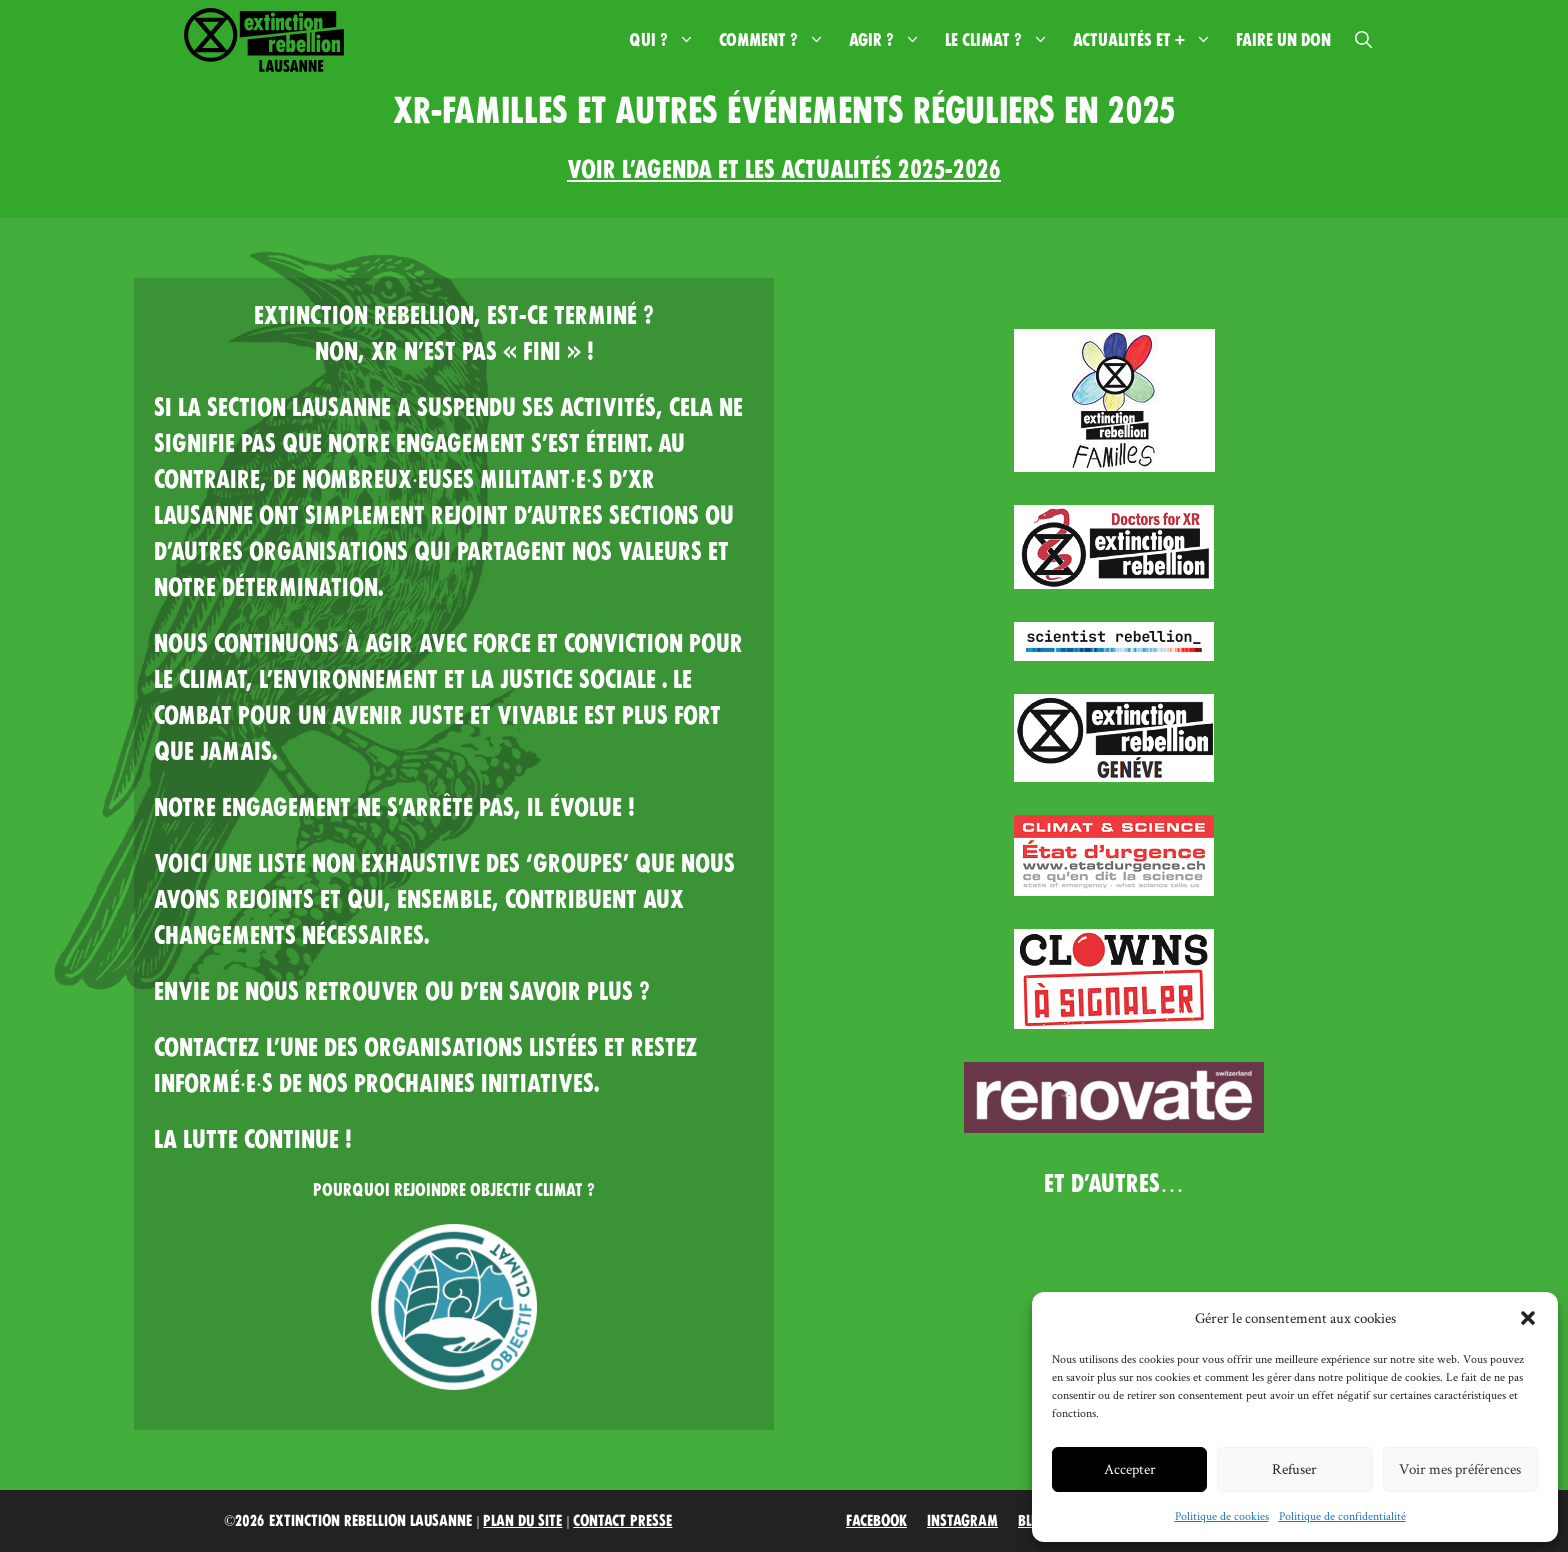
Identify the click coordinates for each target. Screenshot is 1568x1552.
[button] (1528, 1318)
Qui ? (668, 40)
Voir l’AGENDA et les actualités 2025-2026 (784, 169)
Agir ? (891, 40)
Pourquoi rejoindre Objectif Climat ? (454, 1190)
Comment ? (778, 40)
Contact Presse (622, 1521)
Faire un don (1283, 40)
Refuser (1294, 1468)
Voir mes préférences (1460, 1468)
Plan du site (522, 1521)
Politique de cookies (1222, 1515)
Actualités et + (1148, 40)
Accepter (1130, 1468)
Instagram (962, 1521)
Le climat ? (1003, 40)
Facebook (876, 1521)
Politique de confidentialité (1342, 1515)
